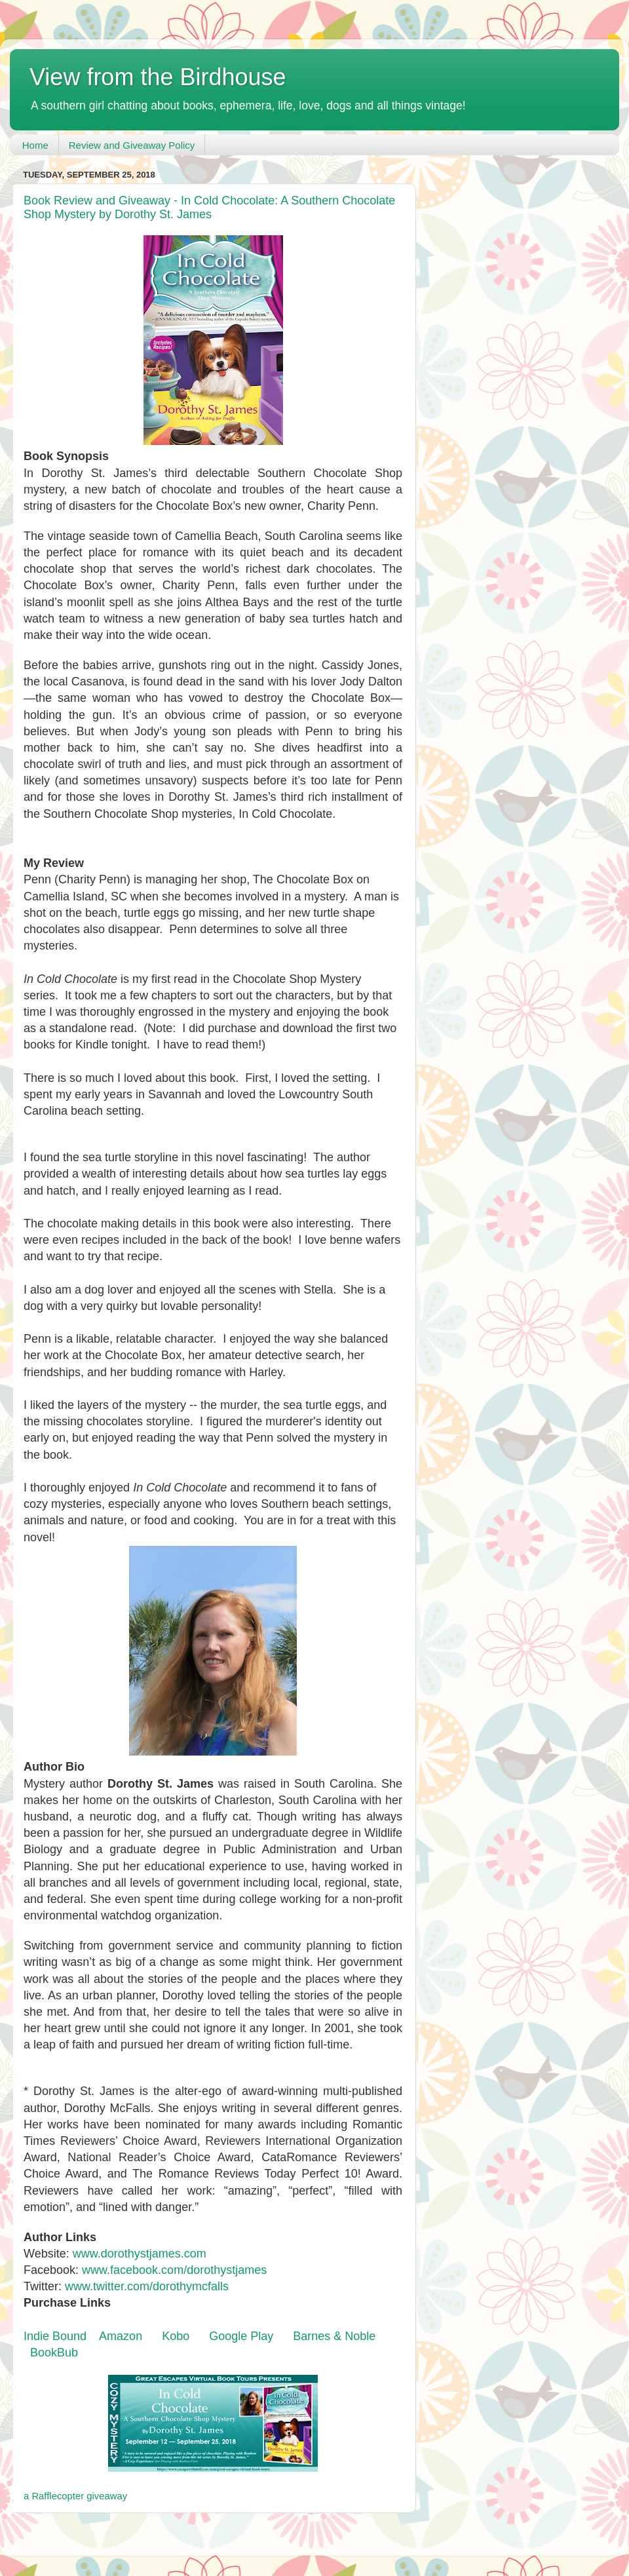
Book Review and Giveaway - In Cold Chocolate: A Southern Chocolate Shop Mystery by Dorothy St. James (209, 207)
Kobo (175, 2336)
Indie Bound (55, 2336)
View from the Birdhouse (157, 77)
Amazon (120, 2336)
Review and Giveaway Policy (132, 145)
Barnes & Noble (334, 2336)
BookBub (54, 2352)
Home (35, 145)
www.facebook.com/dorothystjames (174, 2270)
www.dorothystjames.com (139, 2253)
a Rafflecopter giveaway (75, 2496)
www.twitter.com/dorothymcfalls (147, 2286)
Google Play (241, 2336)
